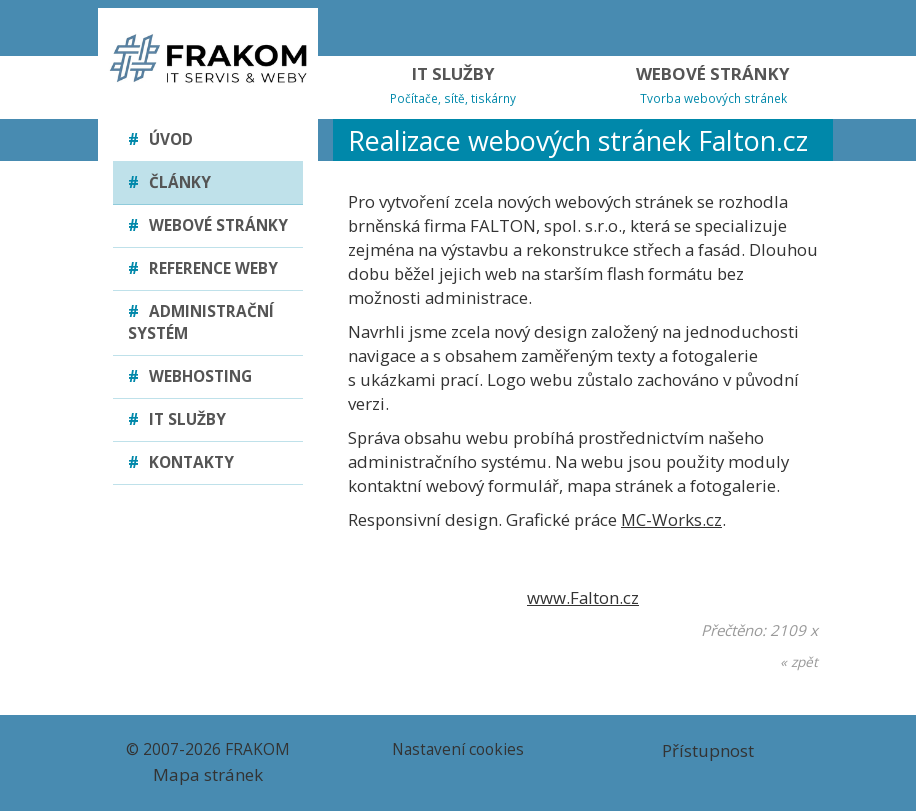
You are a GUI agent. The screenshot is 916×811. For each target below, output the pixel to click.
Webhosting (190, 376)
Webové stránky (208, 225)
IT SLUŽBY (453, 84)
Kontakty (181, 462)
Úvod (160, 139)
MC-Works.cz (671, 519)
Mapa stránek (208, 774)
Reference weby (203, 268)
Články (169, 182)
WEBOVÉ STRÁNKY (713, 84)
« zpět (799, 661)
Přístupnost (708, 750)
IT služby (177, 419)
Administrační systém (201, 322)
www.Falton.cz (583, 597)
